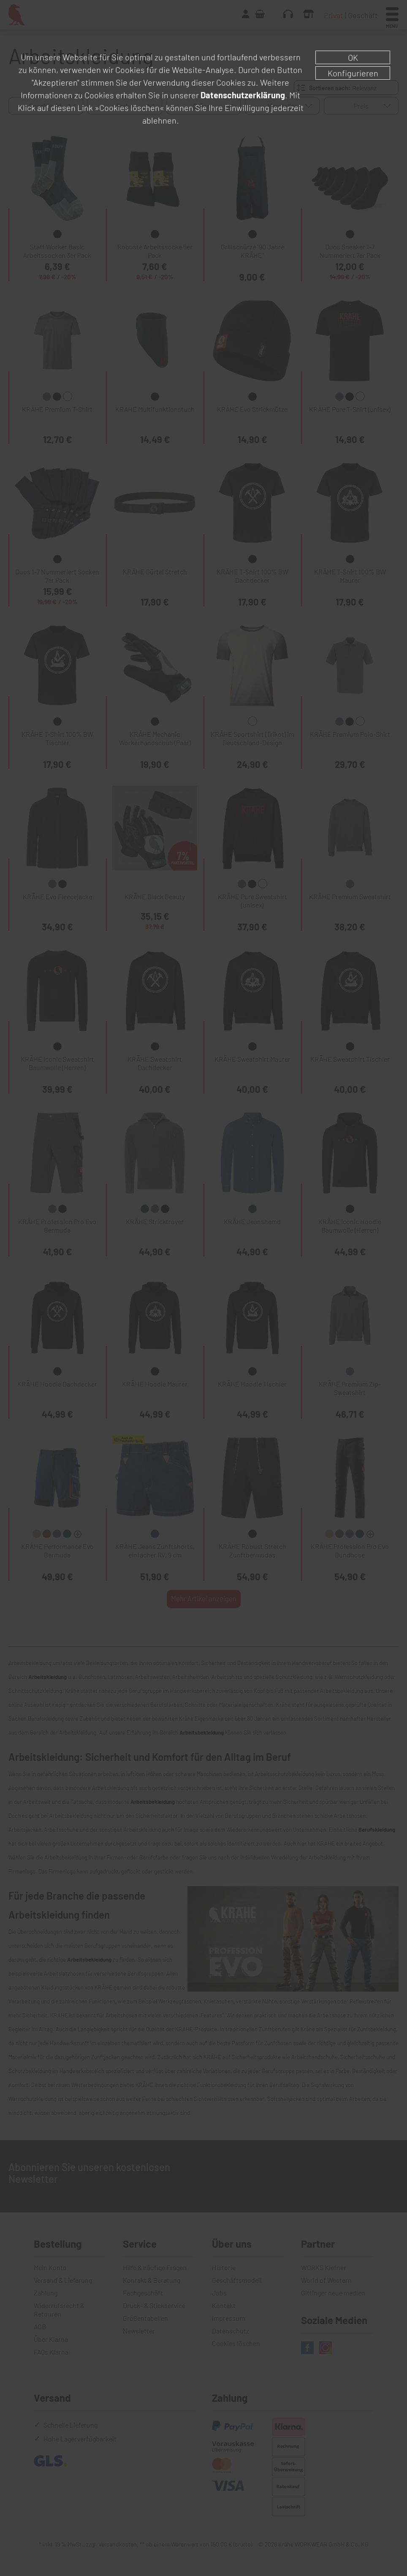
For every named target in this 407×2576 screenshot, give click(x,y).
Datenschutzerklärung (243, 95)
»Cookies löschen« (129, 108)
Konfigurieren (353, 73)
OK (353, 57)
